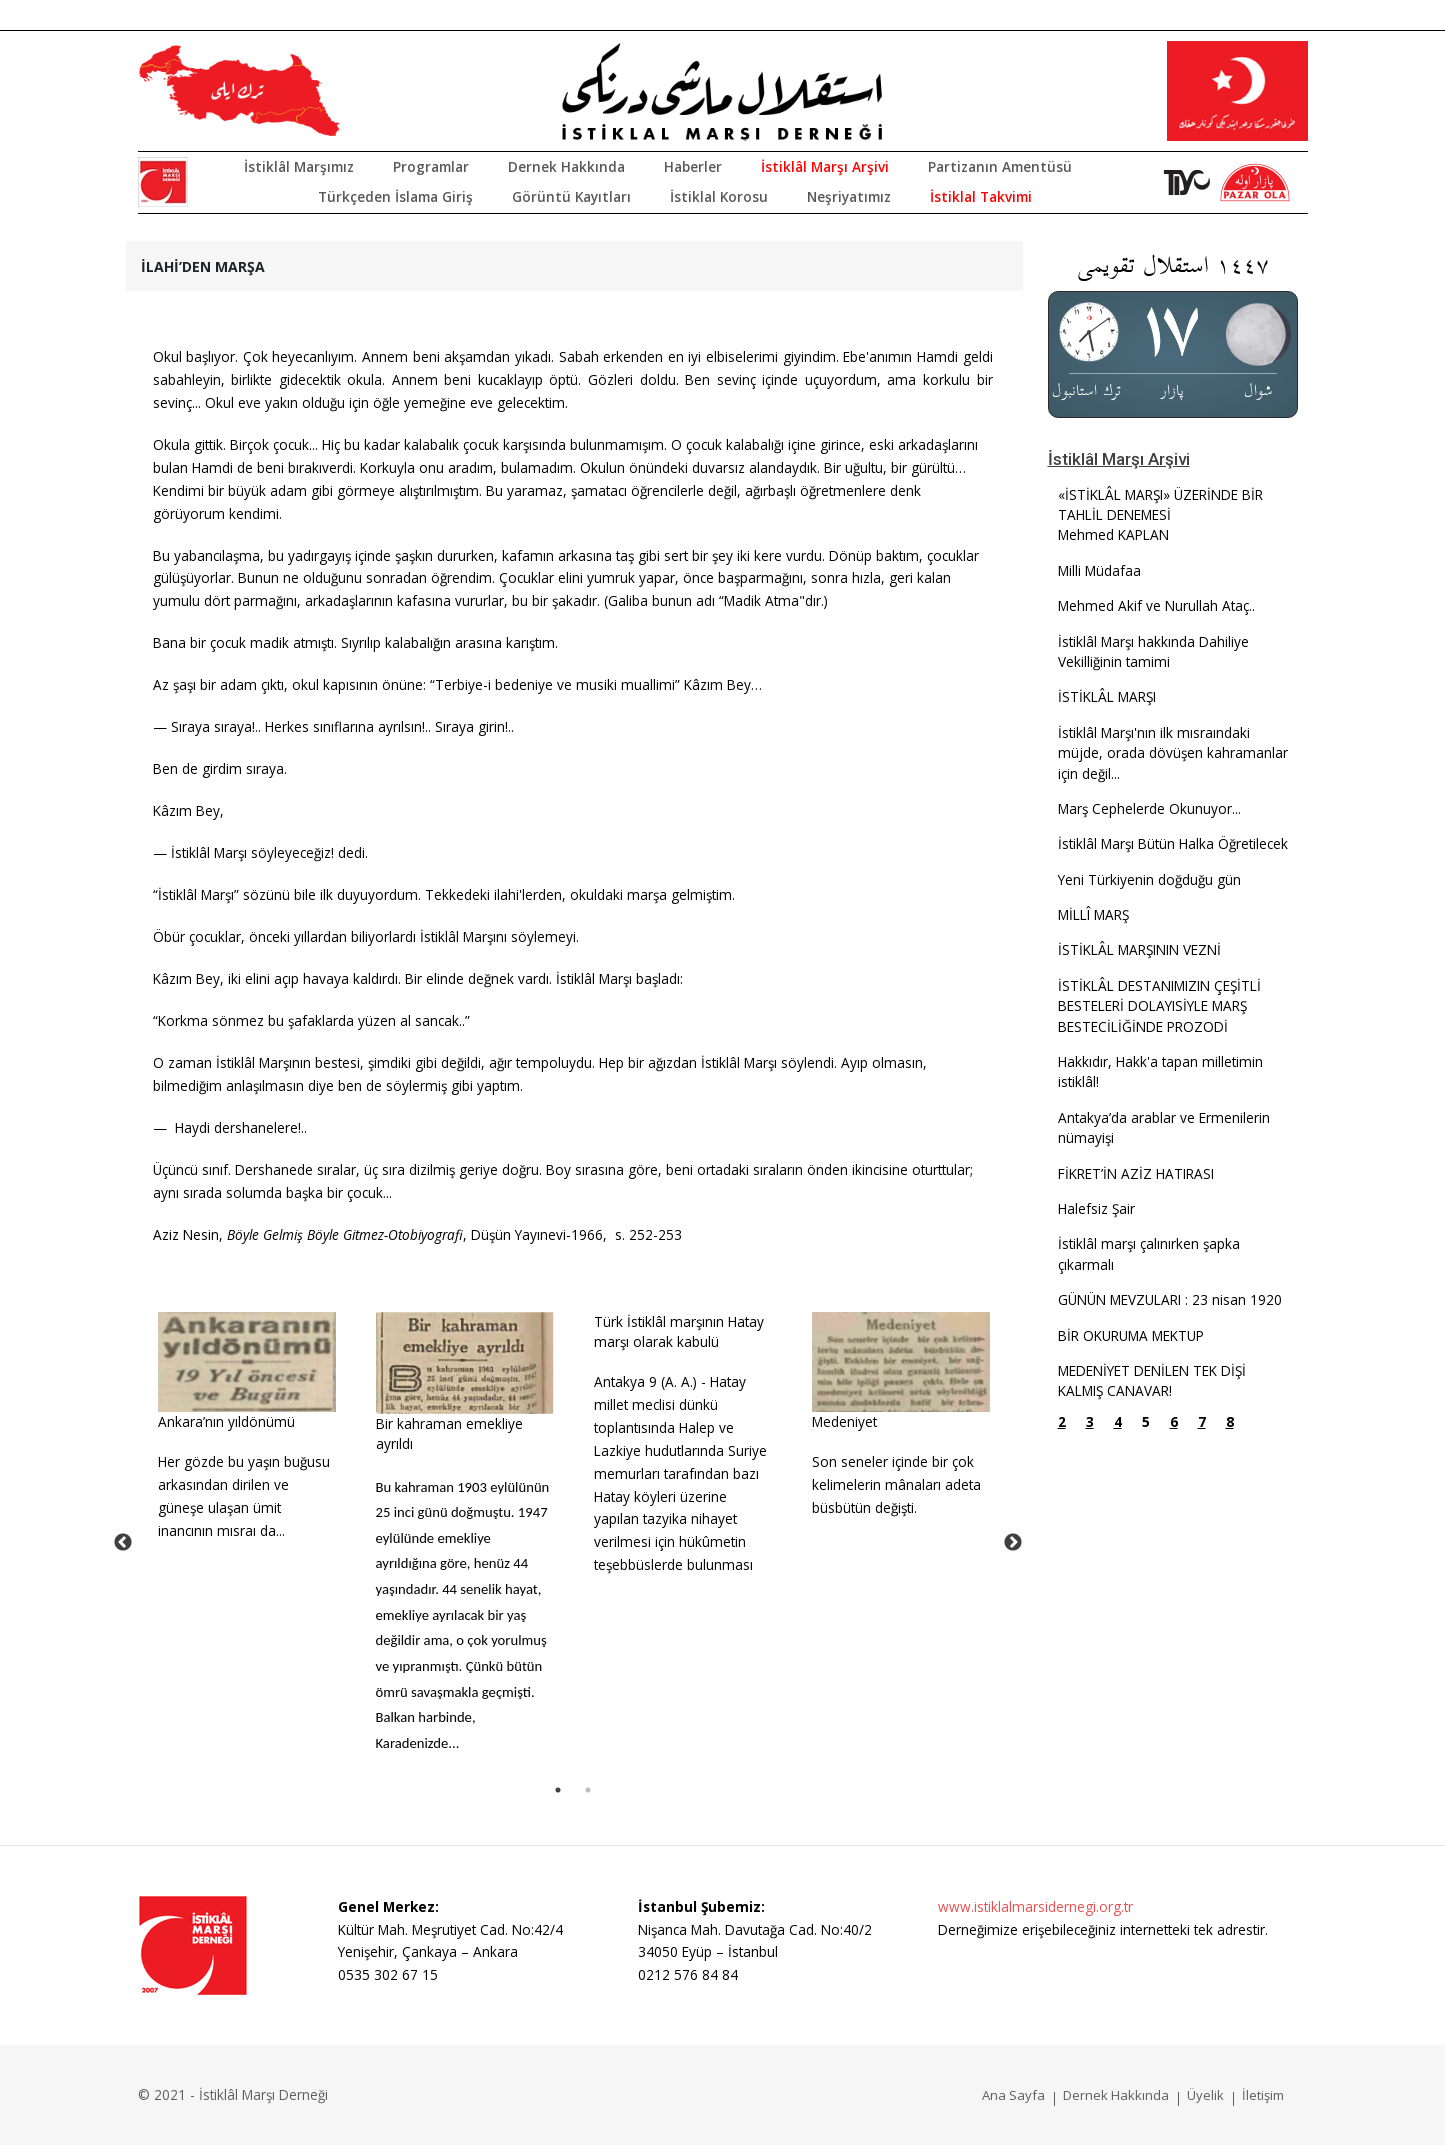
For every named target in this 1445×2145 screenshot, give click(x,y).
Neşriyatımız (849, 196)
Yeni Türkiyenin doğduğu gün (1149, 879)
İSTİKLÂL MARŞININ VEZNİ (1139, 949)
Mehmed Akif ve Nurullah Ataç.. (1156, 605)
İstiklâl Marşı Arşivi (825, 166)
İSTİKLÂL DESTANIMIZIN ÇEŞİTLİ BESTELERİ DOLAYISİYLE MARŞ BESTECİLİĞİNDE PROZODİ (1159, 1006)
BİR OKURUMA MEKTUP (1131, 1335)
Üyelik (1205, 2095)
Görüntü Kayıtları (571, 196)
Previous (123, 1543)
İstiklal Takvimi (981, 196)
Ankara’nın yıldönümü (226, 1421)
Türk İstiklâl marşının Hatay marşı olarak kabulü (679, 1331)
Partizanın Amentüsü (1000, 166)
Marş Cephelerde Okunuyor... (1149, 808)
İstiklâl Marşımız (299, 166)
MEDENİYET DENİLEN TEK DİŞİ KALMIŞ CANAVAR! (1152, 1380)
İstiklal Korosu (719, 196)
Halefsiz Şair (1096, 1208)
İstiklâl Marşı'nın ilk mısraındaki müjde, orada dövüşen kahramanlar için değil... (1173, 753)
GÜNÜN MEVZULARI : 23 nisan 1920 (1170, 1299)
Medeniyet (844, 1421)
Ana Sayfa (1013, 2095)
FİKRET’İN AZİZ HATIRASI (1136, 1173)
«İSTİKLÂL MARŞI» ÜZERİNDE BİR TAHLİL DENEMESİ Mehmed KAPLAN (1160, 515)
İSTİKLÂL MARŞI (1107, 696)
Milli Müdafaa (1099, 570)
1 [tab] (558, 1790)
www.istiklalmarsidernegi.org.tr (1035, 1906)
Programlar (431, 166)
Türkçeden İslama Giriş (395, 196)
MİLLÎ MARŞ (1093, 914)
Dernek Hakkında (566, 166)
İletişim (1263, 2095)
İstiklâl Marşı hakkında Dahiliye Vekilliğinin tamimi (1153, 651)
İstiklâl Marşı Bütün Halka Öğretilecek (1173, 843)
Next (1013, 1543)
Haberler (693, 166)
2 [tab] (588, 1790)
